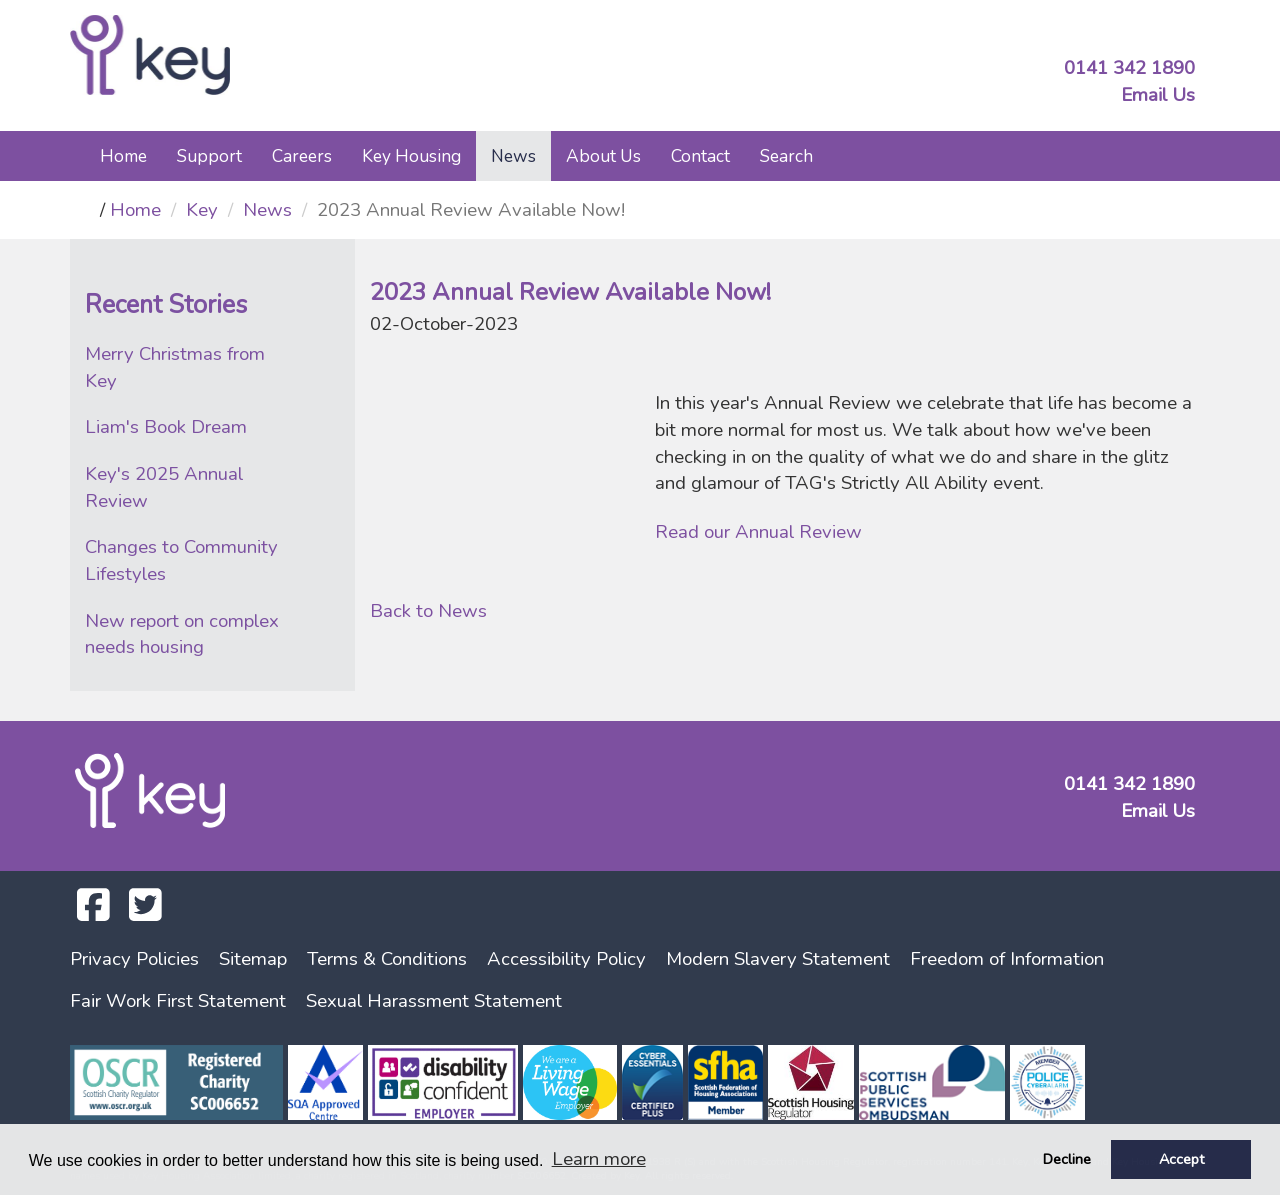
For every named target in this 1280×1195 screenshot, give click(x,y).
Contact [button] (700, 156)
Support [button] (209, 156)
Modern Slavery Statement (778, 959)
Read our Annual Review (758, 532)
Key (202, 210)
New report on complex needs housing (182, 634)
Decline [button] (1067, 1159)
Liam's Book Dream (166, 427)
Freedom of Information (1007, 959)
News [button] (513, 156)
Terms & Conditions (387, 959)
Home (123, 156)
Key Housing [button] (411, 156)
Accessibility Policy (566, 959)
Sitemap (253, 959)
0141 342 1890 (1129, 68)
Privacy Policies (134, 959)
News (267, 210)
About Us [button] (603, 156)
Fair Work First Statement (178, 1001)
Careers (302, 156)
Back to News (428, 611)
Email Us (1158, 95)
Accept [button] (1181, 1159)
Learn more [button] (599, 1159)
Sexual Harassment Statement (434, 1001)
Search (786, 156)
